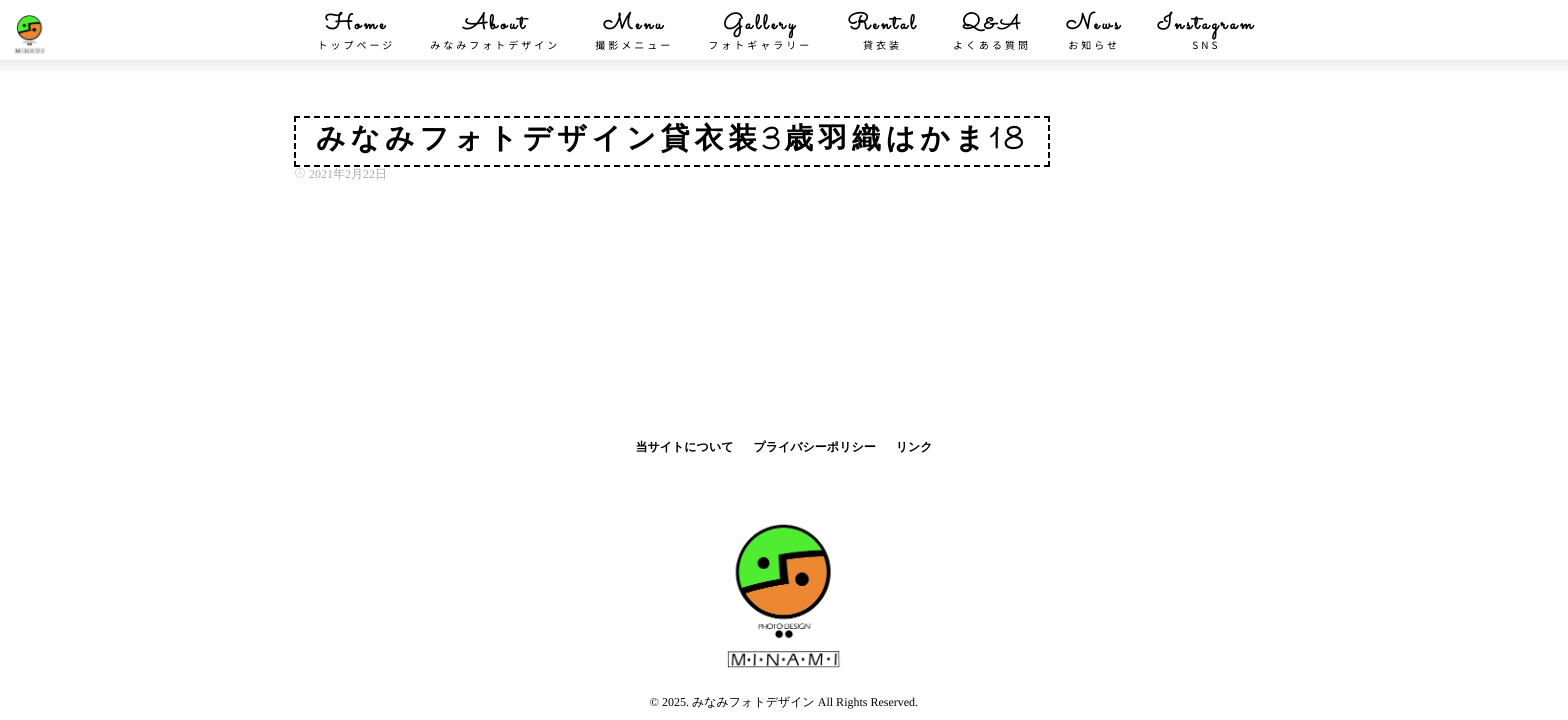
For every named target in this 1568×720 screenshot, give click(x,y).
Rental (882, 32)
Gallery (760, 32)
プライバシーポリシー (814, 447)
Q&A (992, 32)
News (1094, 32)
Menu (634, 32)
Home (356, 32)
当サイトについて (684, 447)
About (495, 32)
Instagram (1206, 32)
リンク (914, 447)
